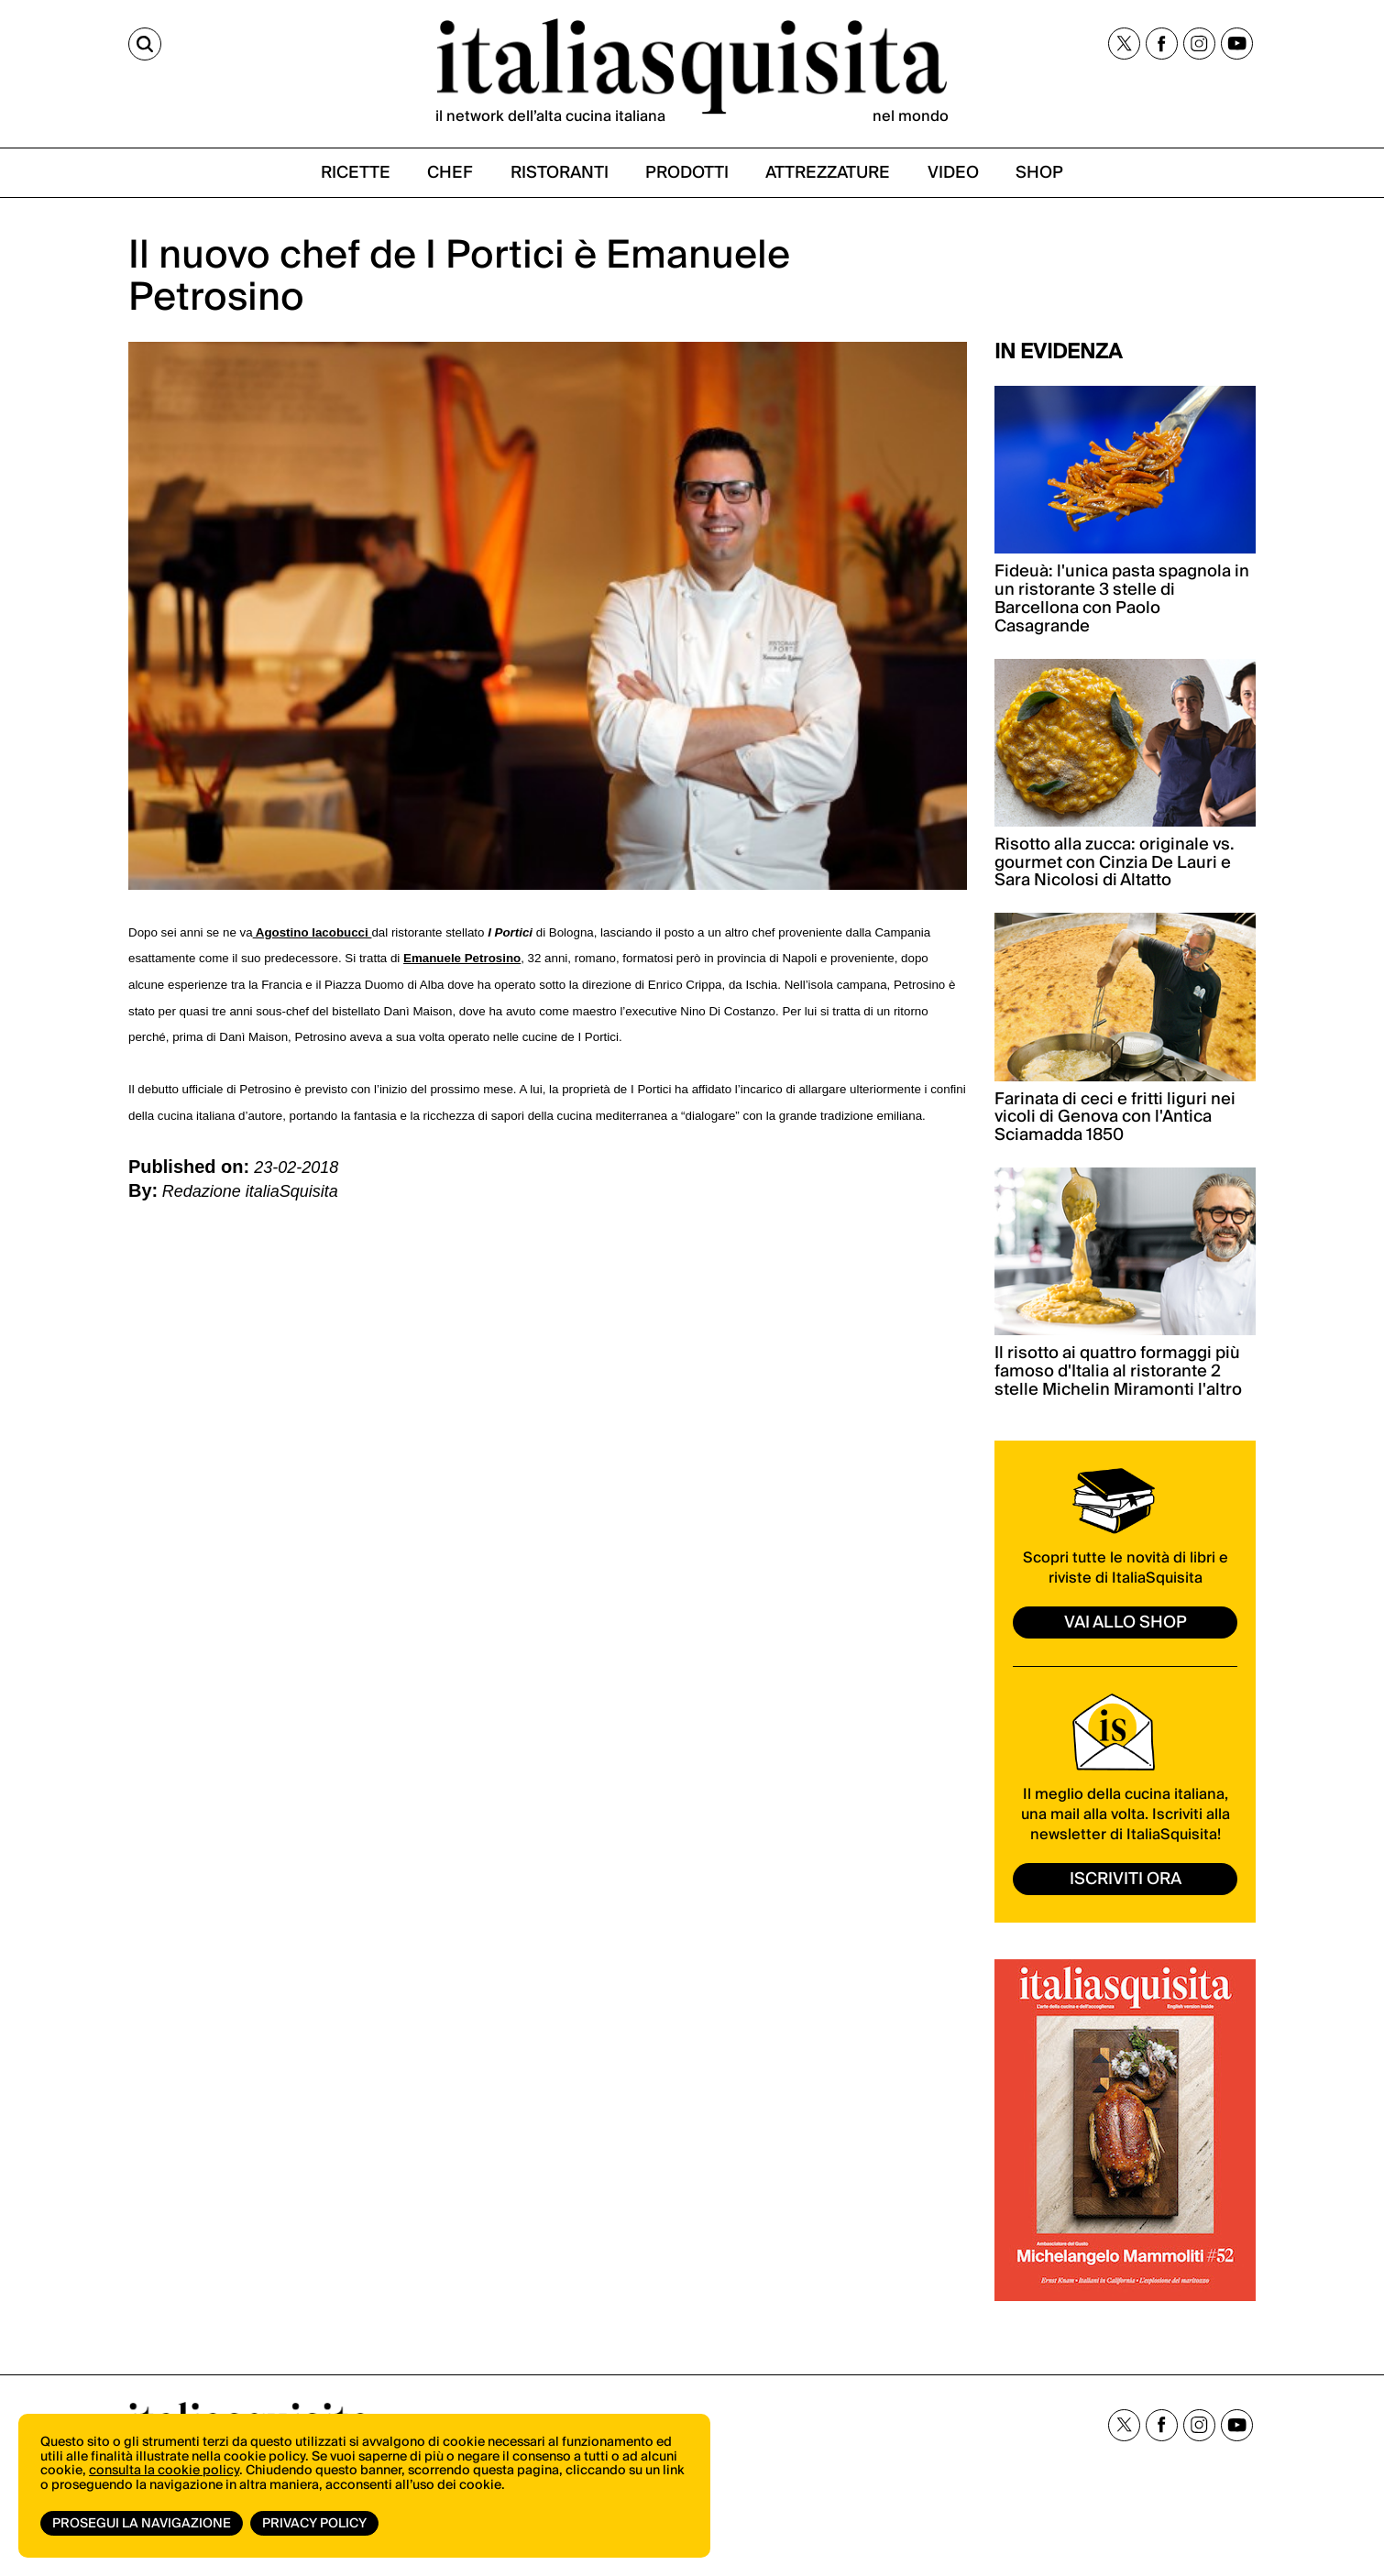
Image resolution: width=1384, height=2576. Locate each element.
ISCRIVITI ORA (1125, 1879)
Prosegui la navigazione (141, 2524)
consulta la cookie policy (164, 2471)
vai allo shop (1125, 1622)
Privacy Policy (314, 2524)
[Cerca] (144, 43)
